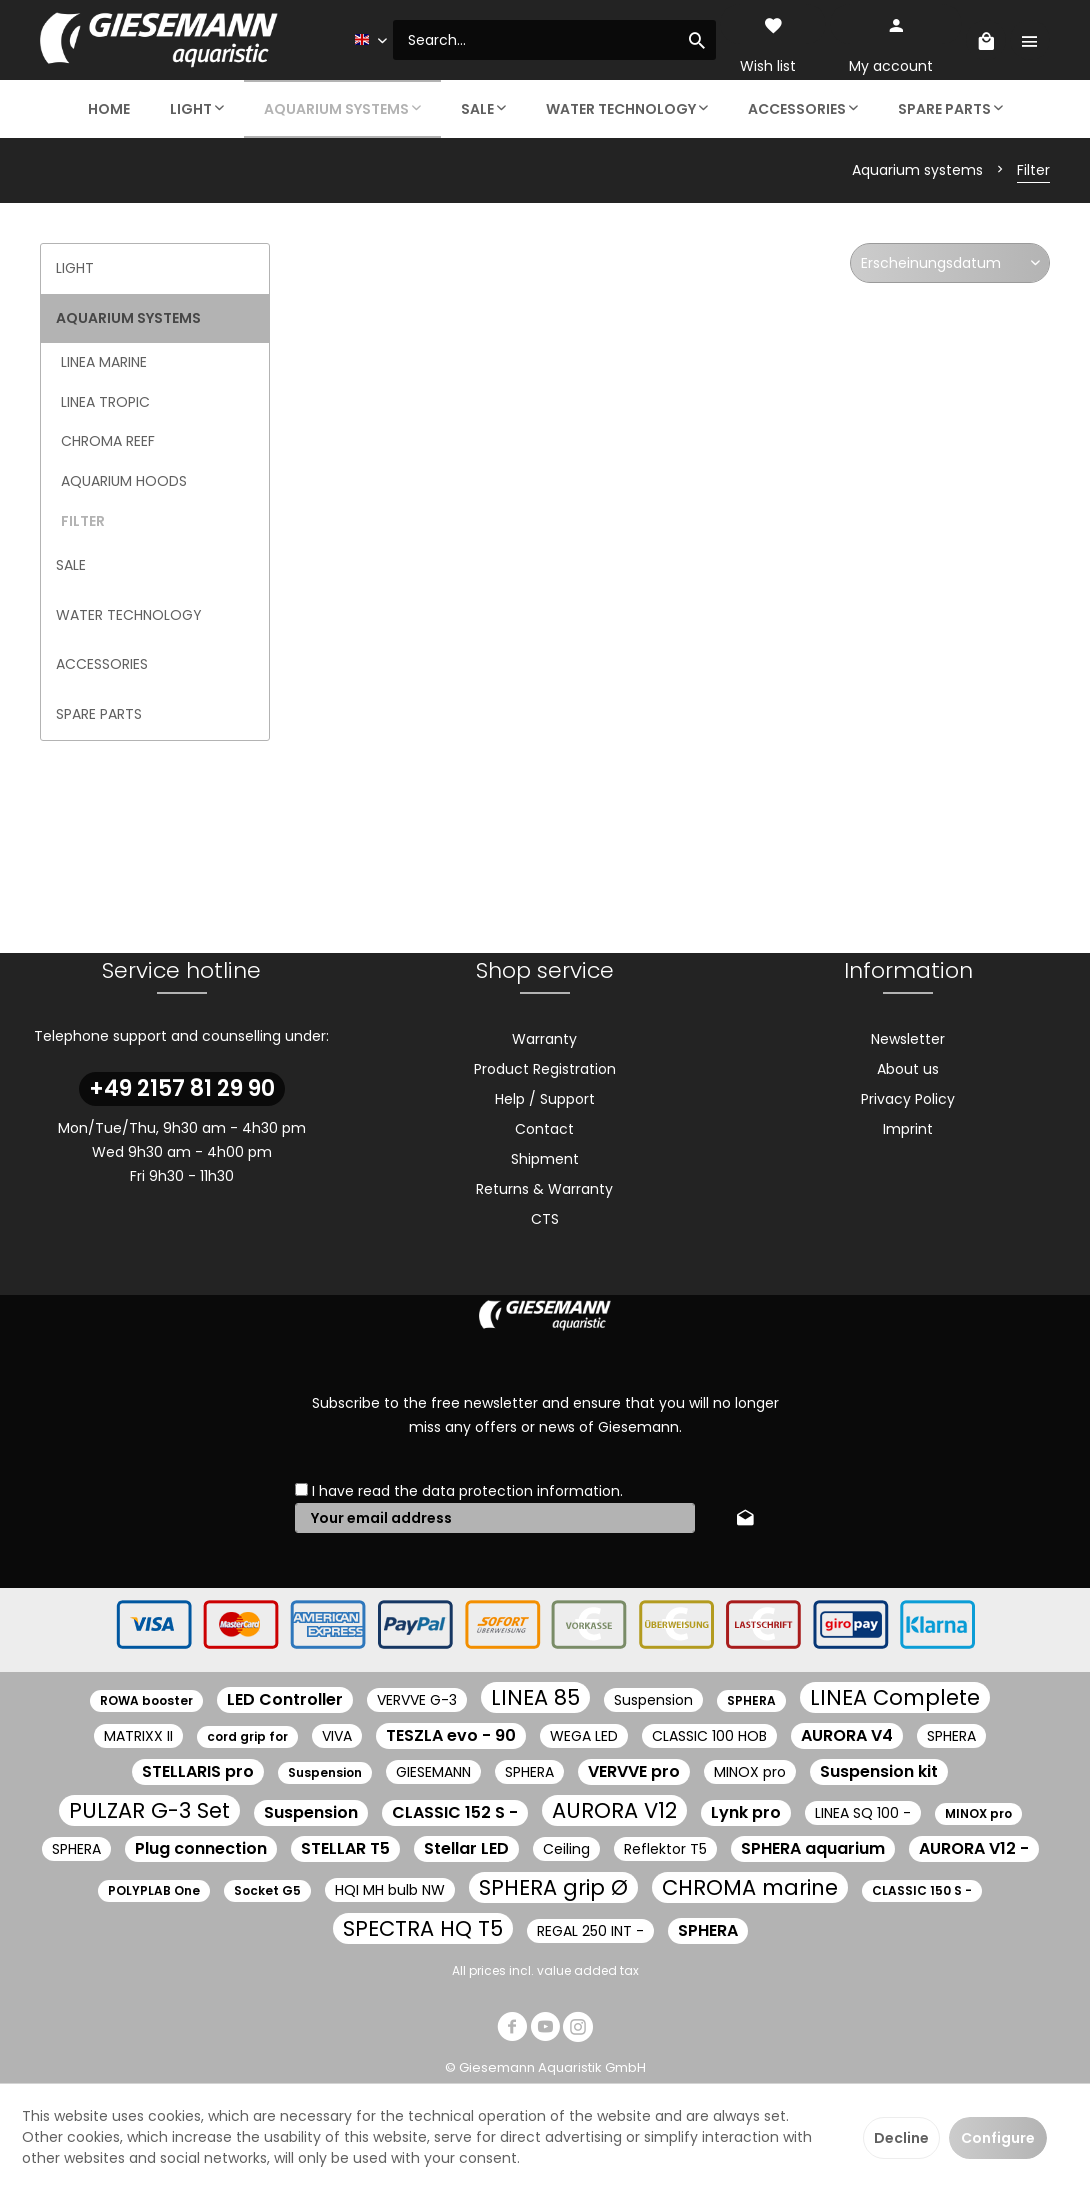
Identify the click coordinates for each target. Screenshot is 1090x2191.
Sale (71, 565)
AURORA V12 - (974, 1848)
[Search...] (554, 40)
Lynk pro (746, 1812)
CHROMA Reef (108, 441)
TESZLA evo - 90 (451, 1735)
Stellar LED (466, 1848)
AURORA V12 (614, 1810)
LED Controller (285, 1699)
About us (908, 1069)
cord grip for (247, 1736)
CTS (545, 1219)
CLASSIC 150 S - (922, 1890)
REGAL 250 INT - (590, 1931)
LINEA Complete (895, 1697)
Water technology (129, 615)
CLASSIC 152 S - (455, 1812)
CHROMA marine (750, 1887)
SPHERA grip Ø (553, 1887)
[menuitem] (554, 40)
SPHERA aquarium (813, 1848)
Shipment (545, 1159)
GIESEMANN (433, 1772)
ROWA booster (146, 1700)
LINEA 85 (535, 1697)
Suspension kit (879, 1771)
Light (75, 268)
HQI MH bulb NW (390, 1890)
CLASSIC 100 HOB (709, 1736)
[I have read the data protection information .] (301, 1489)
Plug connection (201, 1848)
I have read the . (467, 1491)
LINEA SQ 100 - (863, 1813)
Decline (901, 2138)
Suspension (653, 1700)
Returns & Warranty (544, 1189)
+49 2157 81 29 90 (182, 1088)
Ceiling (566, 1849)
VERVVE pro (634, 1771)
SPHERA (751, 1700)
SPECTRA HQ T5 (423, 1928)
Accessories (102, 664)
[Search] (697, 40)
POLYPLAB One (154, 1890)
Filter (83, 521)
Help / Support (545, 1099)
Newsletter (908, 1039)
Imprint (908, 1129)
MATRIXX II (138, 1736)
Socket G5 (267, 1890)
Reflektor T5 (665, 1849)
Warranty (544, 1039)
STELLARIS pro (198, 1771)
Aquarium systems (128, 318)
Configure (998, 2138)
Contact (544, 1129)
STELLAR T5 (345, 1848)
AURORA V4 (847, 1735)
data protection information (521, 1491)
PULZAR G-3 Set (149, 1810)
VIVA (337, 1736)
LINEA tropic (105, 402)
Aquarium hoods (124, 481)
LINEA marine (104, 362)
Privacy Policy (908, 1099)
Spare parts (99, 714)
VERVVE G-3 (417, 1700)
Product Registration (545, 1069)
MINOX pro (750, 1772)
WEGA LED (584, 1736)
